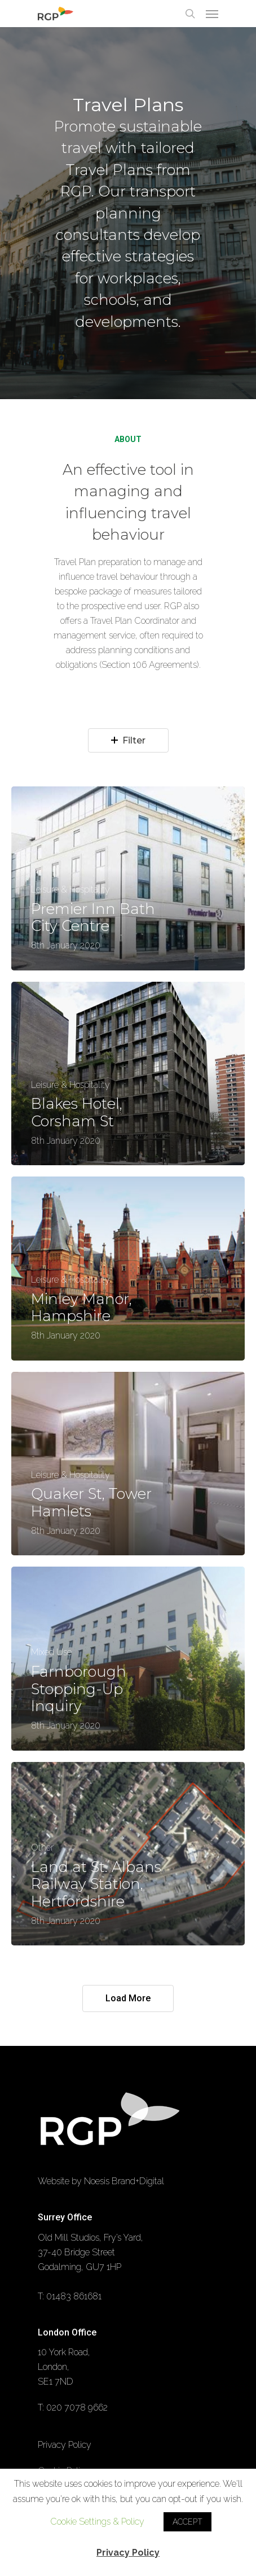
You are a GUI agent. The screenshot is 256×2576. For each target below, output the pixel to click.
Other (42, 1848)
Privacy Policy (64, 2444)
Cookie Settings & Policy (97, 2521)
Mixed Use (51, 1652)
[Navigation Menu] (212, 13)
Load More (128, 1998)
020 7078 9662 (77, 2407)
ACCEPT (187, 2521)
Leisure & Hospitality (70, 890)
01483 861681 (73, 2296)
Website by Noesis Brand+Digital (101, 2181)
